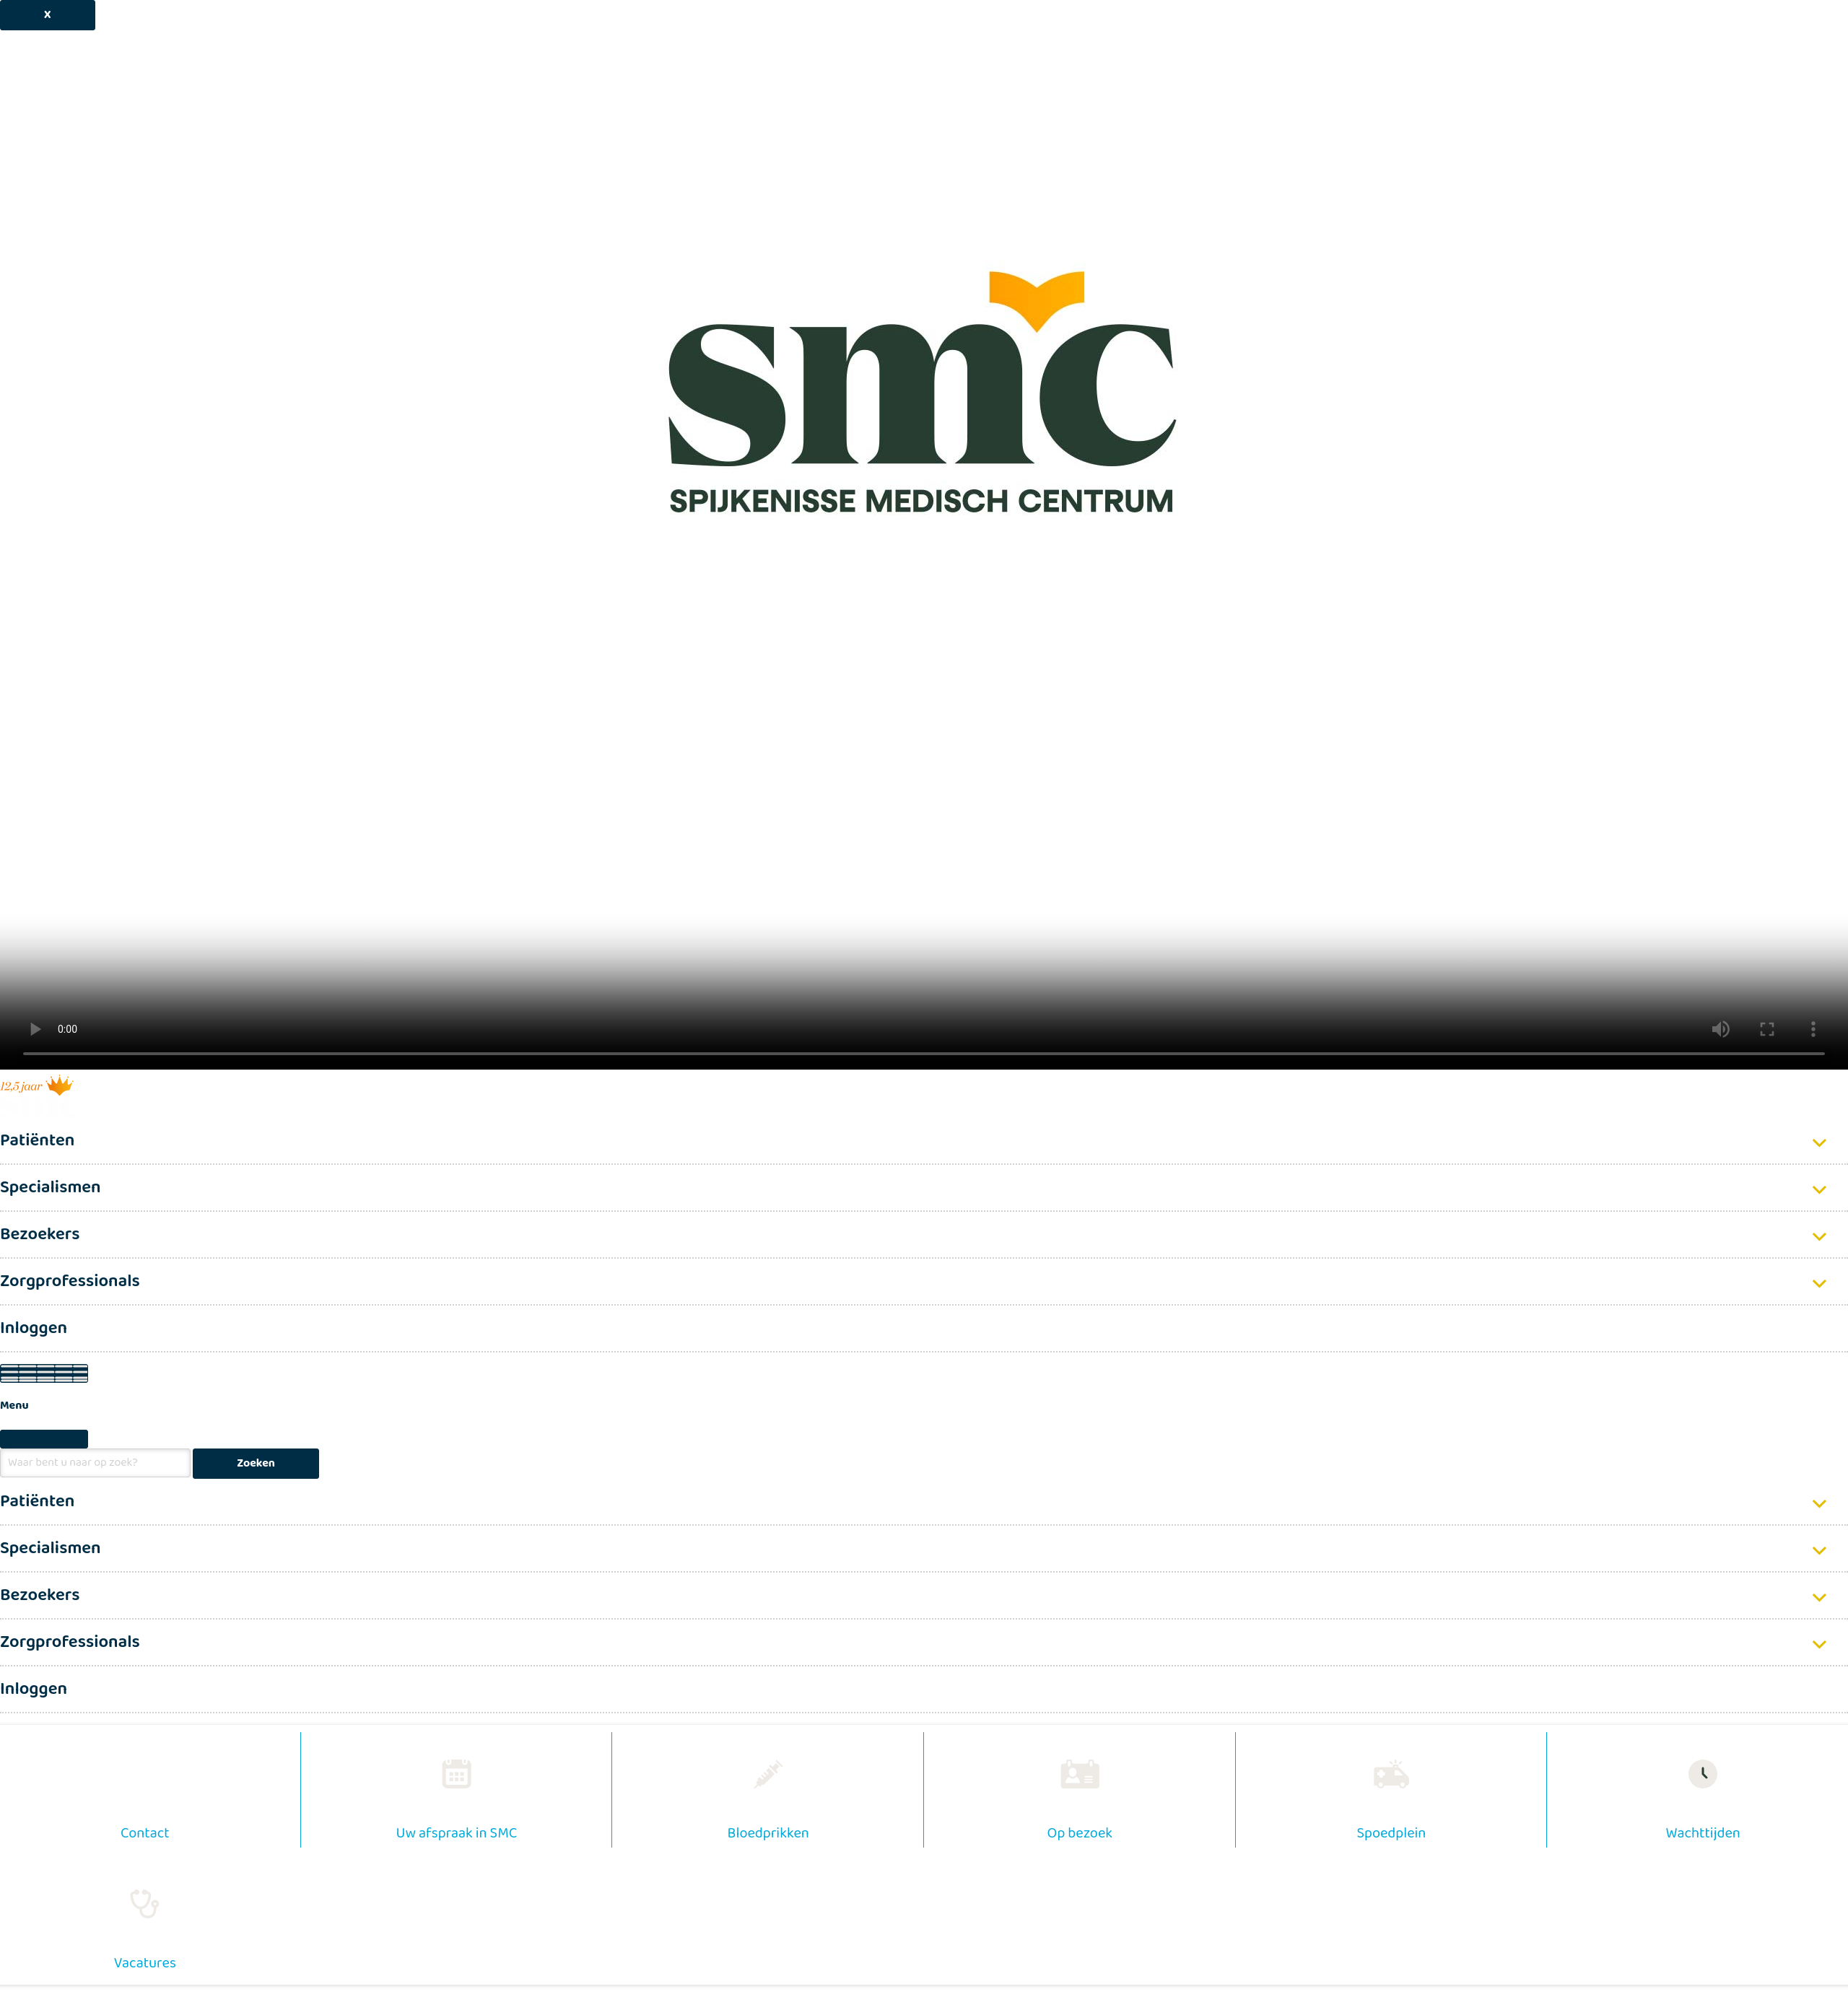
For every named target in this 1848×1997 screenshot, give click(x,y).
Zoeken (256, 1463)
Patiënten (37, 1141)
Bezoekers (40, 1234)
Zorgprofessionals (70, 1281)
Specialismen (50, 1188)
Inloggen (33, 1328)
